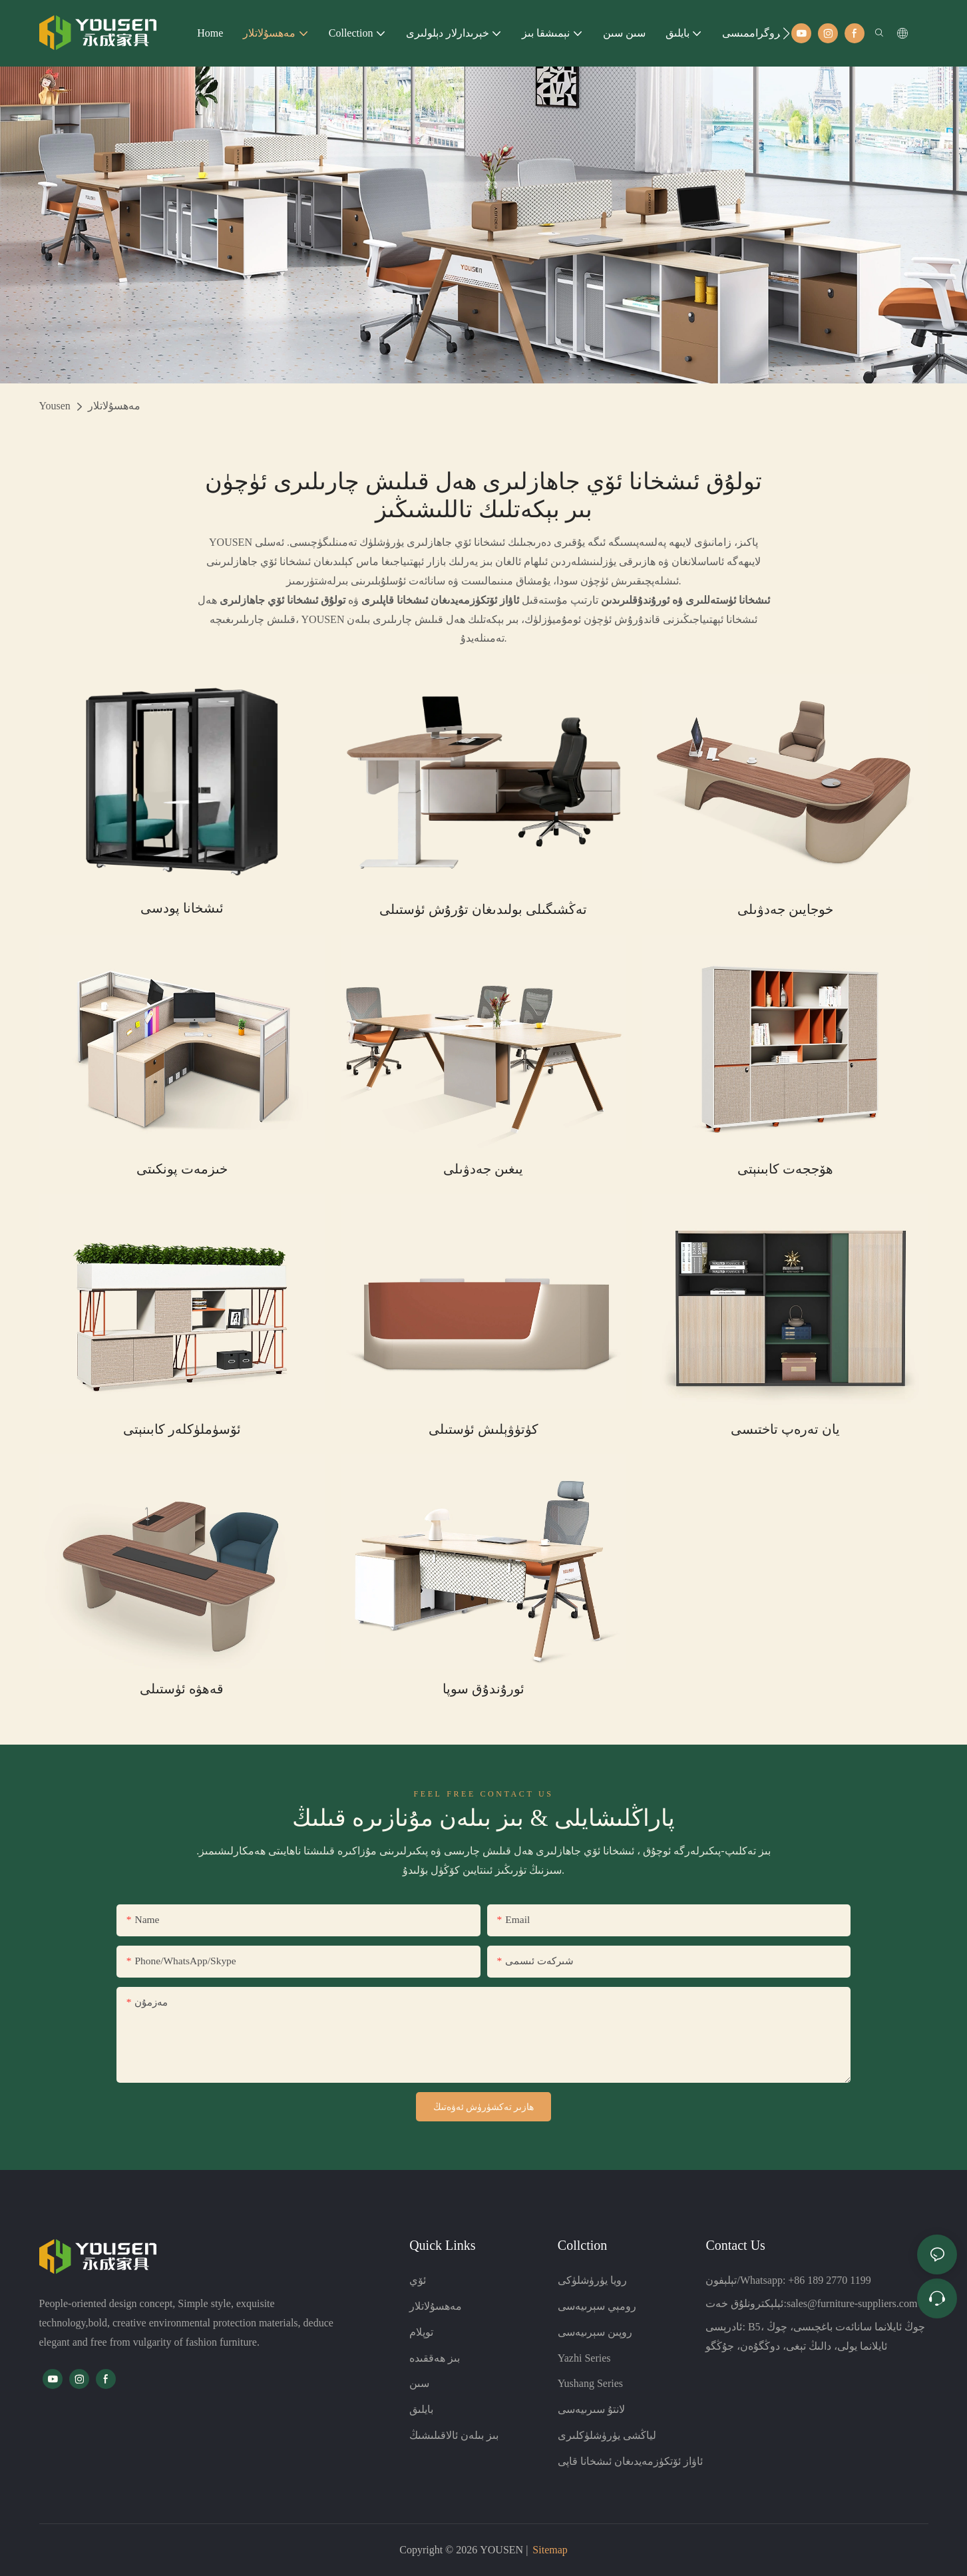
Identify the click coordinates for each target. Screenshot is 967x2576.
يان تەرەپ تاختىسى (785, 1429)
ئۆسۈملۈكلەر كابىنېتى (182, 1429)
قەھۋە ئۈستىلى (182, 1689)
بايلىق (421, 2409)
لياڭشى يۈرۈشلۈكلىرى (607, 2435)
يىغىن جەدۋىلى (483, 1169)
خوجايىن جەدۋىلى (785, 909)
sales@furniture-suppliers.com (852, 2303)
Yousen (55, 405)
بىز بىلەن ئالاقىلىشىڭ (453, 2435)
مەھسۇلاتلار (114, 405)
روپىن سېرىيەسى (595, 2332)
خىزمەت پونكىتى (182, 1169)
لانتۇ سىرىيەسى (591, 2409)
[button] (786, 33)
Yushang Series (590, 2383)
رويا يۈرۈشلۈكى (592, 2280)
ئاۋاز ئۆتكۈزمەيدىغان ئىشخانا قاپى (630, 2461)
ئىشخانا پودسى (182, 908)
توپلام (421, 2332)
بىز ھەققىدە (434, 2358)
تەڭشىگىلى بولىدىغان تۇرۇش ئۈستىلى (483, 909)
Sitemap (549, 2549)
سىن (419, 2383)
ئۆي (417, 2280)
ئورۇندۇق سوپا (483, 1689)
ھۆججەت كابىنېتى (785, 1169)
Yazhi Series (584, 2358)
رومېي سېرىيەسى (597, 2306)
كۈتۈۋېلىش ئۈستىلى (483, 1429)
